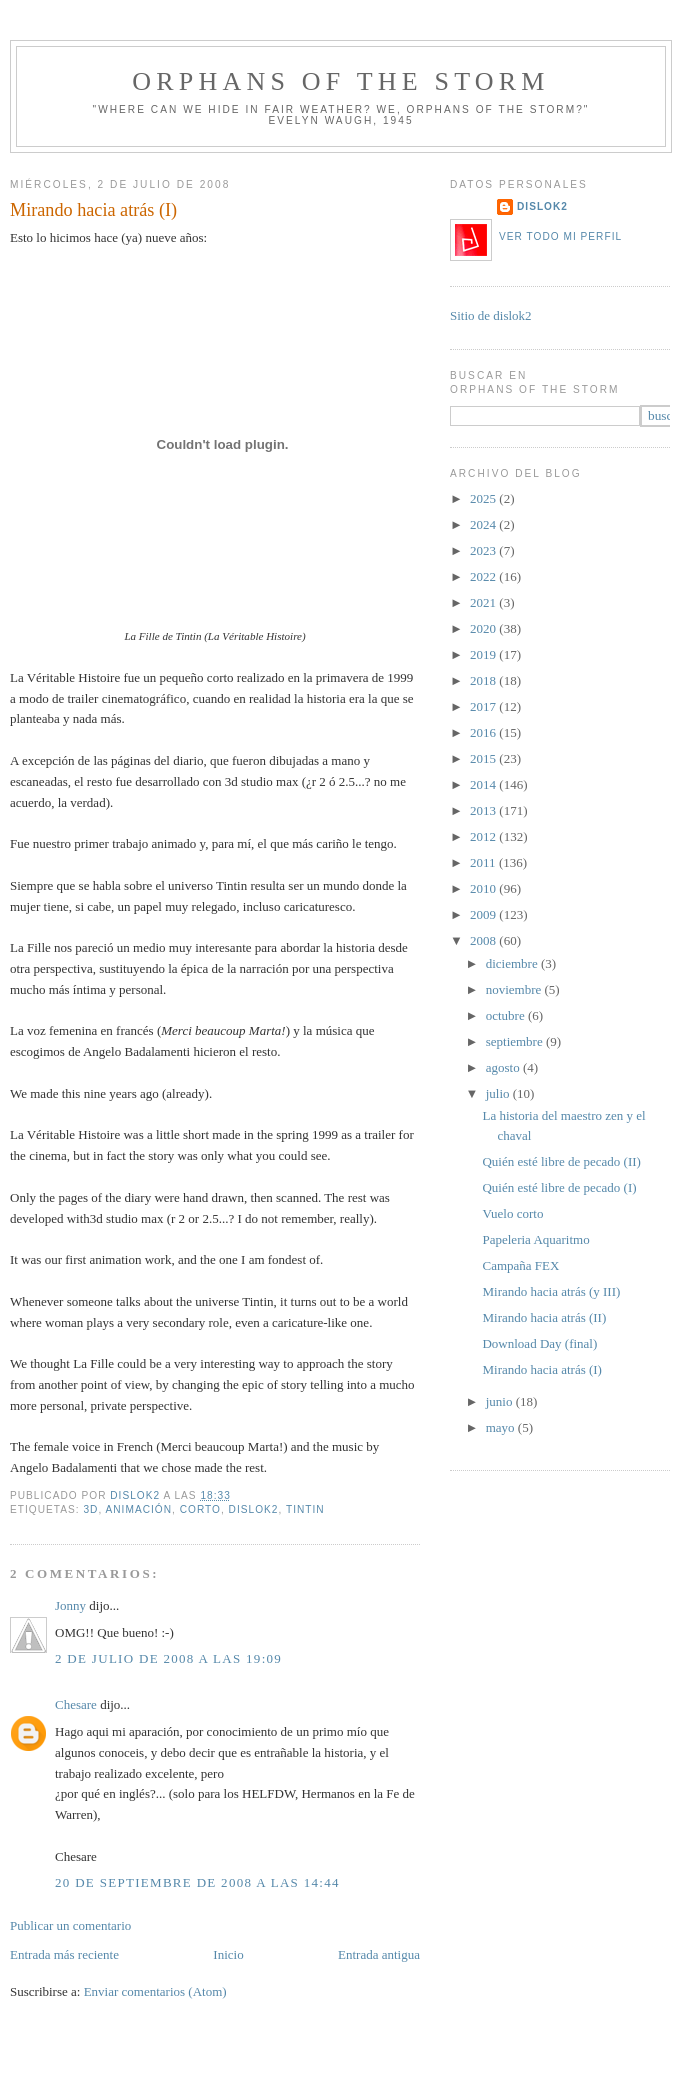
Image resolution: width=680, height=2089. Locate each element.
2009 (484, 914)
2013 (484, 810)
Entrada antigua (379, 1954)
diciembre (513, 963)
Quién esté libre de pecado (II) (561, 1161)
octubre (507, 1015)
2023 (484, 550)
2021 (484, 602)
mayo (502, 1427)
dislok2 (136, 1495)
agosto (504, 1067)
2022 (484, 576)
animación (139, 1509)
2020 (484, 628)
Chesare (76, 1704)
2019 (484, 654)
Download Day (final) (539, 1343)
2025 (484, 498)
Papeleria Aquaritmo (535, 1239)
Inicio (228, 1954)
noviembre (515, 989)
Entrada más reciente (64, 1954)
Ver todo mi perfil (560, 236)
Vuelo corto (512, 1213)
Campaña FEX (520, 1265)
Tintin (305, 1509)
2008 (484, 940)
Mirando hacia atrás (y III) (551, 1291)
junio (501, 1401)
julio (499, 1093)
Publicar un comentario (70, 1925)
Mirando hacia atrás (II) (544, 1317)
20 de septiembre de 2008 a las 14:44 (197, 1882)
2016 (484, 732)
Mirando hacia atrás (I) (541, 1369)
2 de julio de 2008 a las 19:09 (168, 1658)
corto (200, 1509)
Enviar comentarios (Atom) (155, 1991)
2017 (484, 706)
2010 (484, 888)
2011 (484, 862)
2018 (484, 680)
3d (90, 1509)
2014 (484, 784)
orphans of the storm (340, 81)
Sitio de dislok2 (491, 315)
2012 (484, 836)
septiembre (516, 1041)
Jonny (70, 1605)
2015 (484, 758)
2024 (484, 524)
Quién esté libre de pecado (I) (559, 1187)
